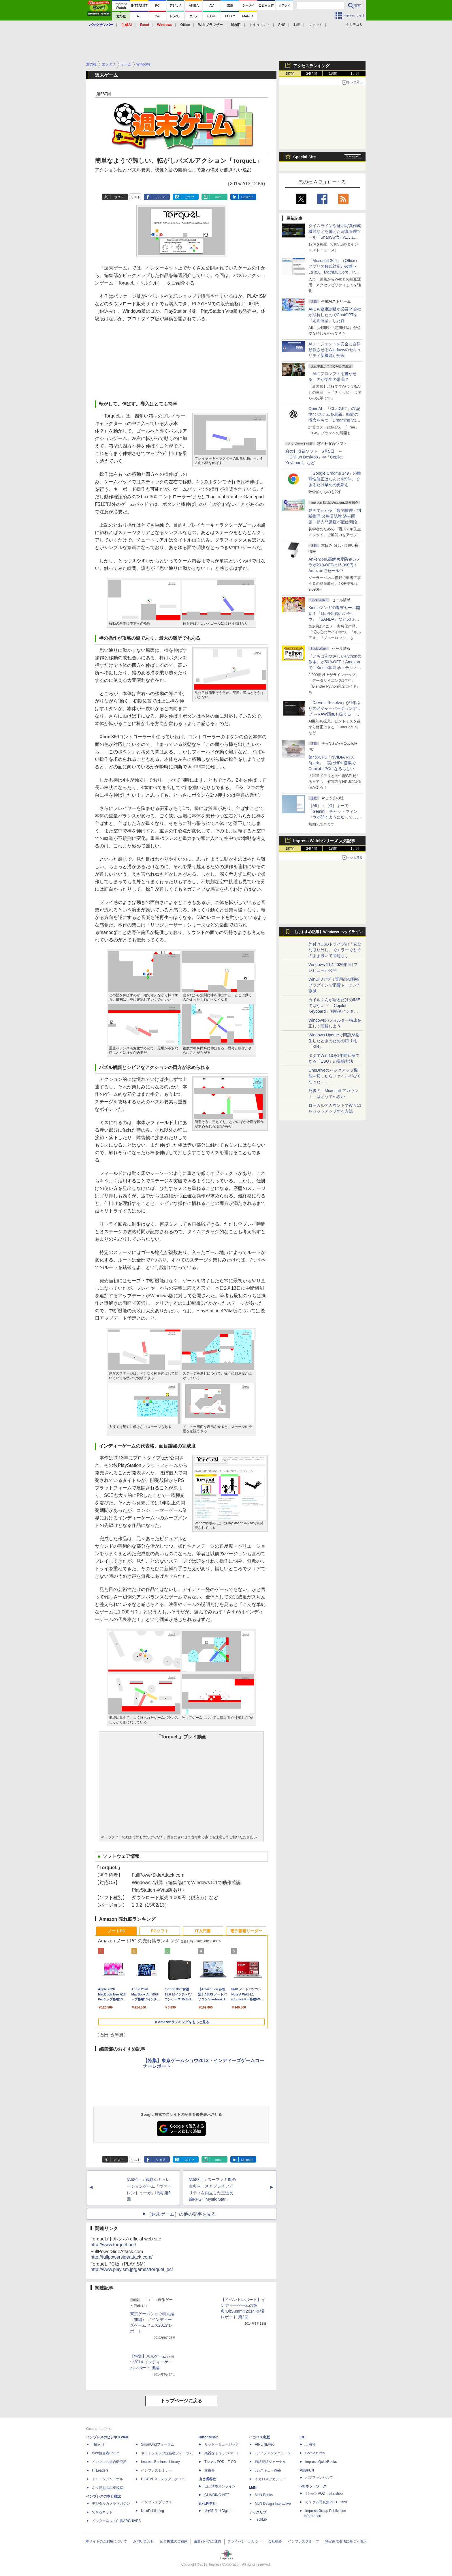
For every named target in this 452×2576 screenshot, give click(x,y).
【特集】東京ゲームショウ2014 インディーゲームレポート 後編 (152, 2362)
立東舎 (209, 2470)
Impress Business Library (160, 2462)
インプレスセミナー (156, 2470)
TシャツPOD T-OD (220, 2462)
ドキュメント (259, 25)
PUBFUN (307, 2470)
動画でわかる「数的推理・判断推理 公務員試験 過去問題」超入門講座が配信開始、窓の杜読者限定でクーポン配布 (334, 522)
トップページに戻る (181, 2400)
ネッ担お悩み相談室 (107, 2488)
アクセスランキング (311, 65)
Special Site (304, 157)
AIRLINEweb (265, 2444)
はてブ (189, 197)
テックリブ (257, 2512)
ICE (302, 2437)
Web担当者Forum (105, 2453)
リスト (135, 197)
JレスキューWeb (268, 2470)
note (218, 197)
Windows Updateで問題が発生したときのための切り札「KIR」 (333, 1041)
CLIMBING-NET (216, 2495)
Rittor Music (209, 2437)
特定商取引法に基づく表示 (346, 2541)
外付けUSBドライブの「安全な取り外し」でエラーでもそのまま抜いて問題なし (334, 950)
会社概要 (275, 2541)
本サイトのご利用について (106, 2541)
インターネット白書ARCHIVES (116, 2521)
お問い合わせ (143, 2541)
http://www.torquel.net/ (113, 2244)
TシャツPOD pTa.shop (324, 2493)
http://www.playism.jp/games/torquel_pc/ (132, 2269)
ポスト (119, 197)
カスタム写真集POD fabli (326, 2502)
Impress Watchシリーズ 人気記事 (324, 840)
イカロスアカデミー (270, 2479)
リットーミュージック (221, 2444)
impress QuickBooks (321, 2462)
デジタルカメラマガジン (111, 2504)
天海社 (310, 2444)
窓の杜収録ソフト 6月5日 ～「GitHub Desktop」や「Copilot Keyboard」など (313, 457)
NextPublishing (152, 2511)
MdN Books (264, 2495)
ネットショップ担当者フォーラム (167, 2453)
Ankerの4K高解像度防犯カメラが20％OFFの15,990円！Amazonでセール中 (334, 565)
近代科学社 (207, 2504)
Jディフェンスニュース (273, 2453)
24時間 (311, 74)
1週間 (333, 74)
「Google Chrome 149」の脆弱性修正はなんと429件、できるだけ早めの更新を (334, 479)
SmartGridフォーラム (157, 2444)
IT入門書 (203, 1931)
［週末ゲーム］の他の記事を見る (181, 2214)
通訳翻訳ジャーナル (270, 2462)
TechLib (261, 2519)
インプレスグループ (303, 2541)
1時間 (290, 74)
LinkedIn (247, 197)
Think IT (98, 2444)
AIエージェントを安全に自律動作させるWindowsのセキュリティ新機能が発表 (334, 350)
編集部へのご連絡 (207, 2541)
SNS (281, 25)
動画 (296, 25)
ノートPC (116, 1931)
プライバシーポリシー (244, 2541)
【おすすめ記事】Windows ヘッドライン (328, 932)
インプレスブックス (156, 2502)
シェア (160, 197)
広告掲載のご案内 (174, 2541)
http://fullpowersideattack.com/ (121, 2257)
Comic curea (315, 2453)
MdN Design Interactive (273, 2504)
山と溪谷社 (207, 2479)
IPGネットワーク (313, 2486)
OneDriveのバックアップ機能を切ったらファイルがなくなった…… (334, 1076)
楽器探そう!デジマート (222, 2453)
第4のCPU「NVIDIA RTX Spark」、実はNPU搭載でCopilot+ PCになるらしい (332, 763)
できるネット (102, 2512)
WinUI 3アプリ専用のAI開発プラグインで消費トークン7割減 (333, 985)
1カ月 (355, 74)
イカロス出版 (259, 2437)
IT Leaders (100, 2470)
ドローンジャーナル (107, 2479)
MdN (253, 2488)
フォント (315, 25)
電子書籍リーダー (246, 1931)
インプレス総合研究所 (109, 2462)
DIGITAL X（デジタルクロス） (165, 2479)
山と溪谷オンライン (220, 2486)
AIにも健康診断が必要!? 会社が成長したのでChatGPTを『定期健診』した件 (334, 315)
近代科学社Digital (217, 2511)
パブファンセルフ (319, 2478)
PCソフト (159, 1931)
